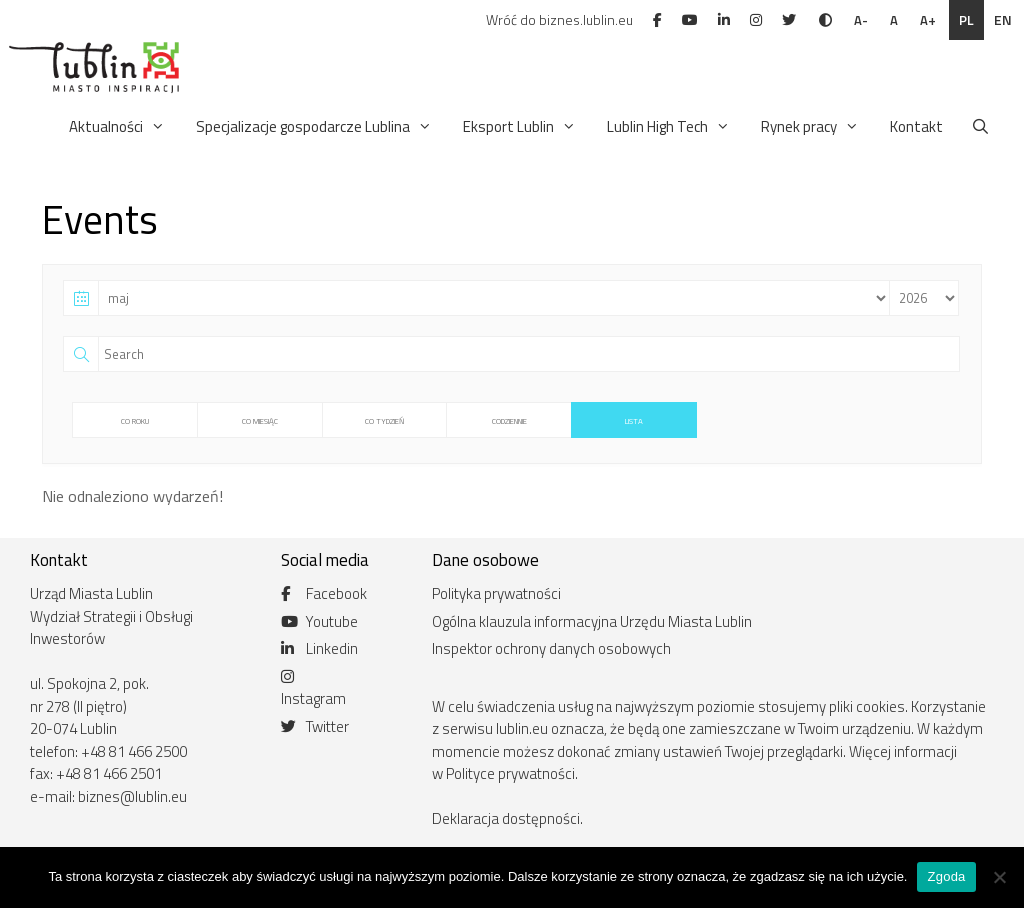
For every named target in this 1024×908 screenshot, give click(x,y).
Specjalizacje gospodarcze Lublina (315, 127)
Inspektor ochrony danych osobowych (551, 648)
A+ (928, 20)
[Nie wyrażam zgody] (999, 877)
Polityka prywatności (496, 593)
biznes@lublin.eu (132, 796)
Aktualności (118, 127)
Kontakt (916, 126)
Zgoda (946, 876)
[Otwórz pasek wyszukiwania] (980, 127)
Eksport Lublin (521, 127)
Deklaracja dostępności (506, 818)
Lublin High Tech (670, 127)
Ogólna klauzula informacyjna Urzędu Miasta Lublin (592, 621)
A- (861, 20)
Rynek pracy (811, 127)
